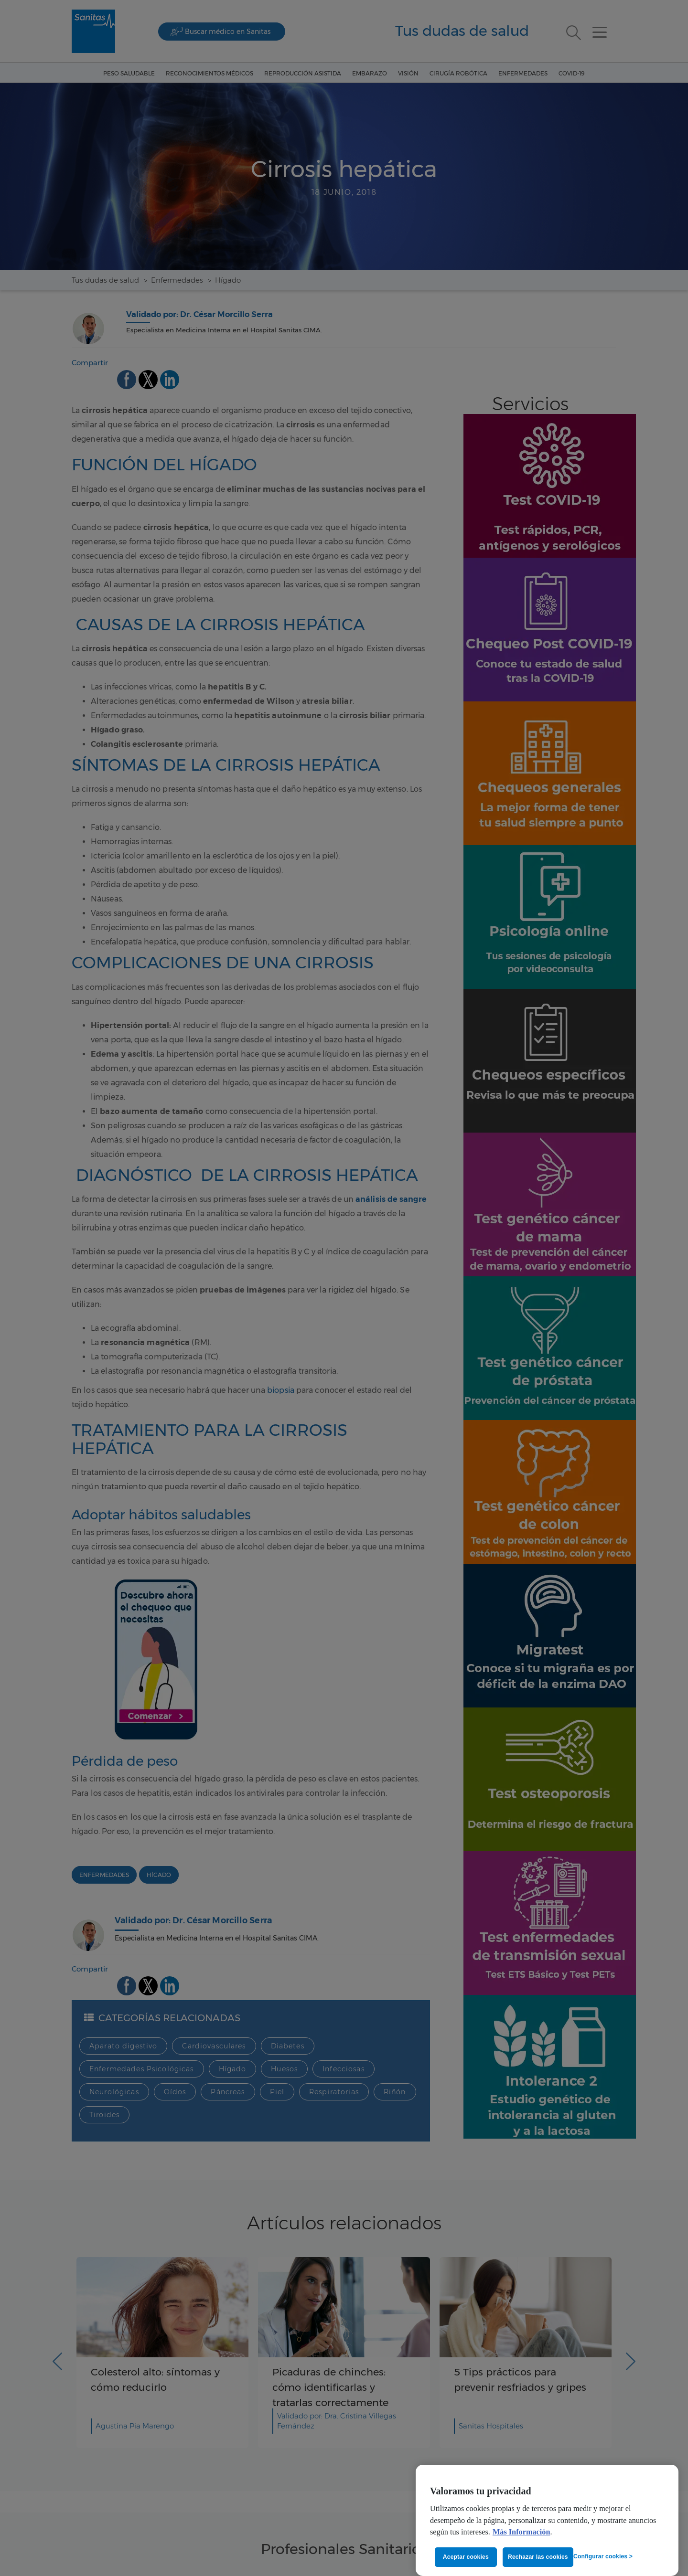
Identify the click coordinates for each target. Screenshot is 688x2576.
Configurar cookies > (603, 2556)
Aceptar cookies (466, 2557)
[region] (547, 2520)
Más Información (521, 2532)
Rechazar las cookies (538, 2557)
